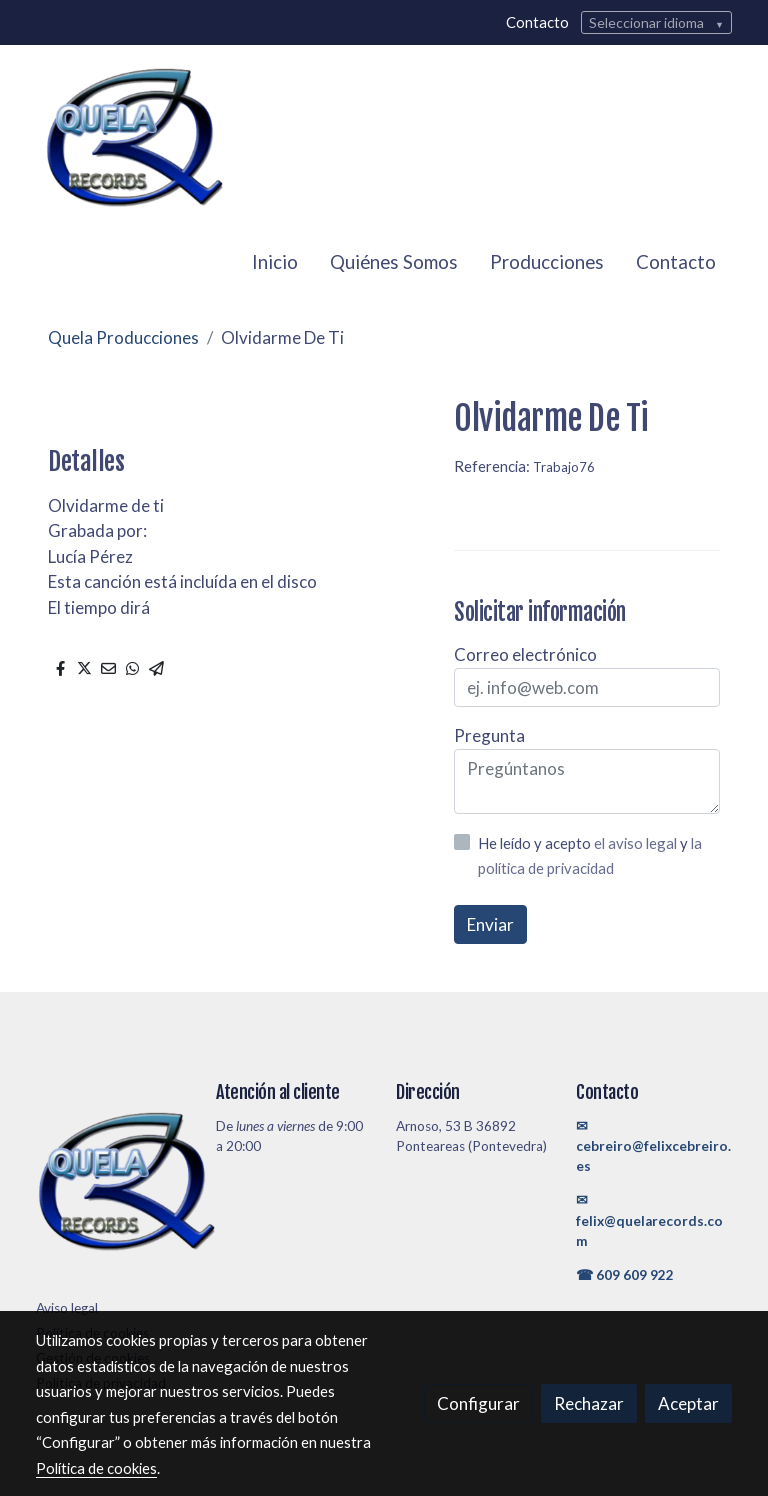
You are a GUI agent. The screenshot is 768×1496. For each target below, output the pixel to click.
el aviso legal (637, 843)
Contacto (537, 22)
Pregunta (489, 735)
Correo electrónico (525, 654)
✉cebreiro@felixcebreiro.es (653, 1146)
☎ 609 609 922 (625, 1275)
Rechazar (589, 1403)
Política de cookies (96, 1468)
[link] (134, 138)
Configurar (478, 1403)
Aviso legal (67, 1308)
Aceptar (688, 1403)
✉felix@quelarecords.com (649, 1220)
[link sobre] (114, 1186)
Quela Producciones (123, 337)
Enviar (490, 924)
